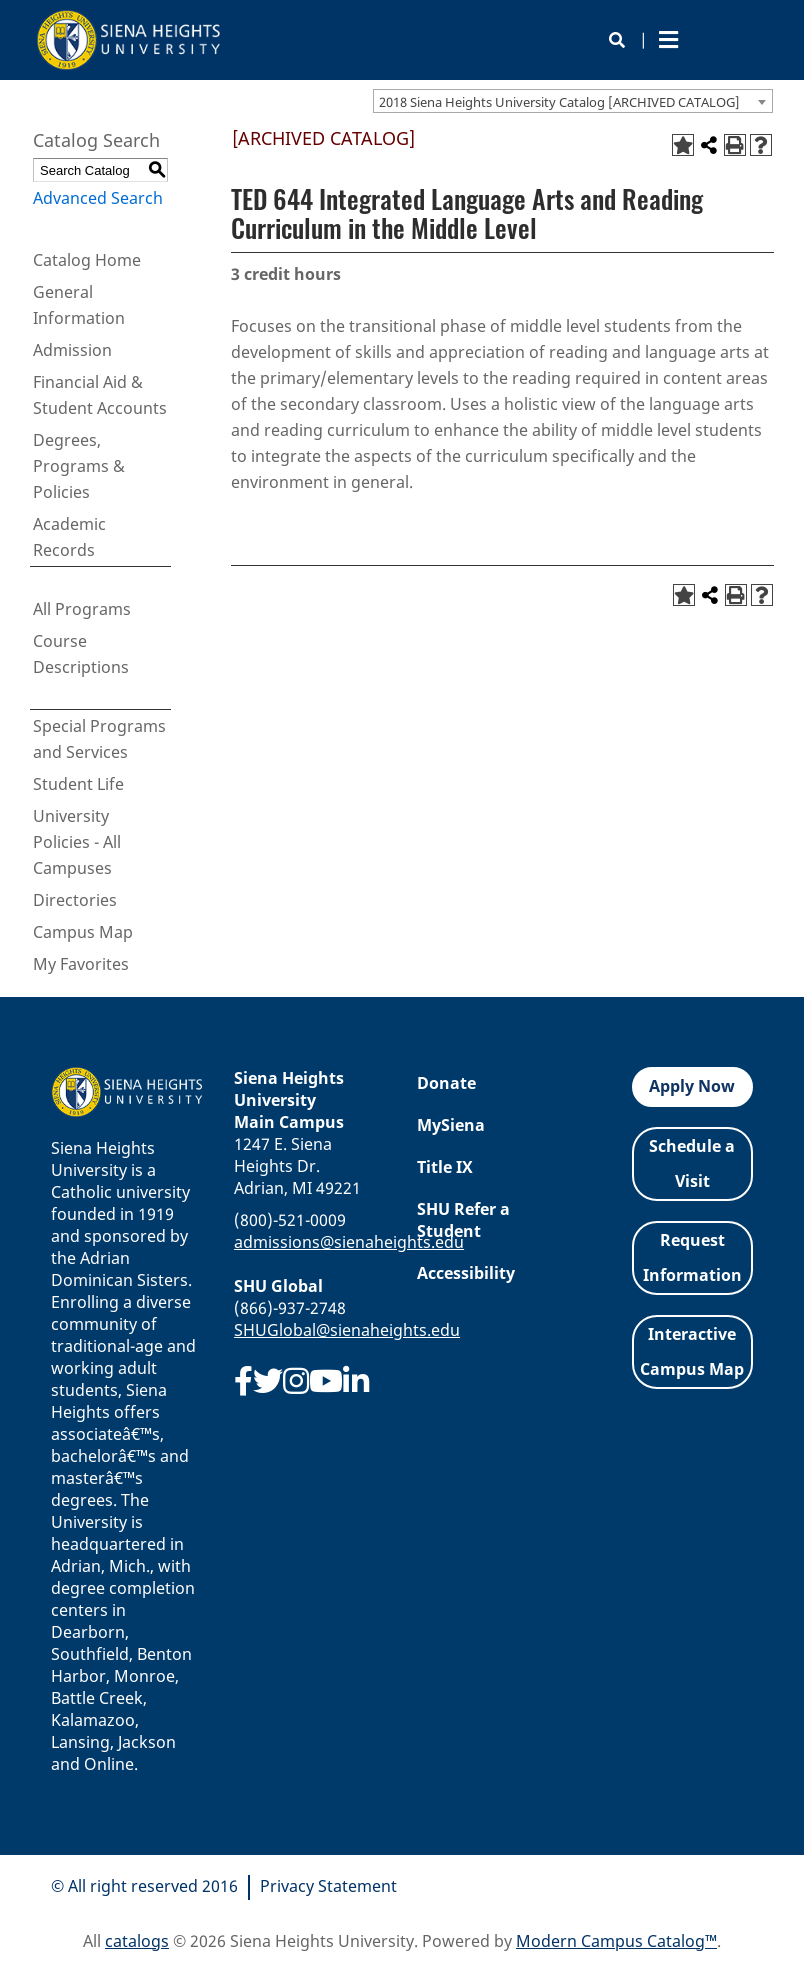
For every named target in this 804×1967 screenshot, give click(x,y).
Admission (72, 350)
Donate (446, 1083)
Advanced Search (98, 198)
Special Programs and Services (99, 739)
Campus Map (83, 932)
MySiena (451, 1125)
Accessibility (466, 1273)
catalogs (137, 1941)
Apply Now (692, 1086)
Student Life (78, 784)
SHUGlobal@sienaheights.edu (347, 1330)
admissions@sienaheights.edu (349, 1242)
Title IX (445, 1167)
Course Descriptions (81, 654)
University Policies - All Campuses (77, 842)
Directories (75, 900)
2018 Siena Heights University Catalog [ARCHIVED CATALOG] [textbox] (559, 102)
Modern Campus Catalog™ (616, 1941)
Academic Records (69, 537)
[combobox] (573, 101)
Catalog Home (87, 260)
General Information (79, 305)
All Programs (82, 609)
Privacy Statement (328, 1886)
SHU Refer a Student (463, 1220)
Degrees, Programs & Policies (79, 466)
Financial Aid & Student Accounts (100, 395)
